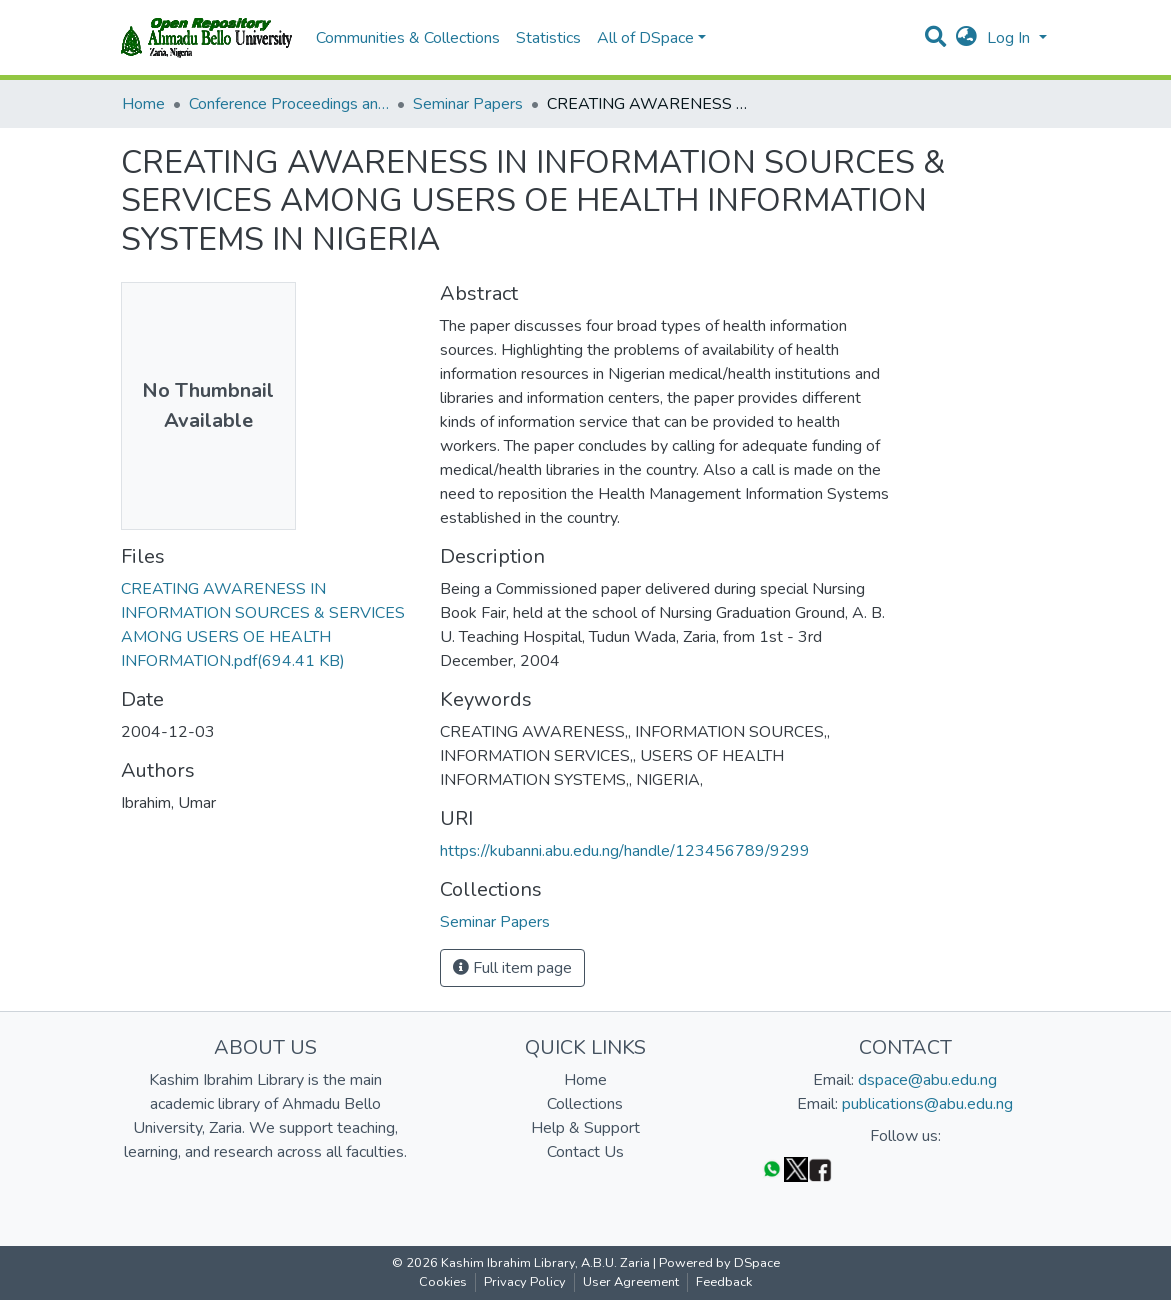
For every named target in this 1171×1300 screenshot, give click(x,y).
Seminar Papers (468, 104)
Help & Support (585, 1128)
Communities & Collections (408, 38)
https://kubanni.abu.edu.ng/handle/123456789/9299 (625, 851)
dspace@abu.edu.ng (927, 1080)
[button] (966, 38)
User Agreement (631, 1282)
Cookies (443, 1282)
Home (143, 104)
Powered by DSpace (719, 1263)
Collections (585, 1104)
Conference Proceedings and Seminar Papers (289, 104)
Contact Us (585, 1152)
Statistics (548, 38)
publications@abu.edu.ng (927, 1104)
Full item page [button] (512, 968)
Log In (1010, 38)
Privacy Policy (525, 1282)
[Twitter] (796, 1168)
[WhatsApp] (772, 1168)
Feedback (724, 1282)
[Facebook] (820, 1168)
